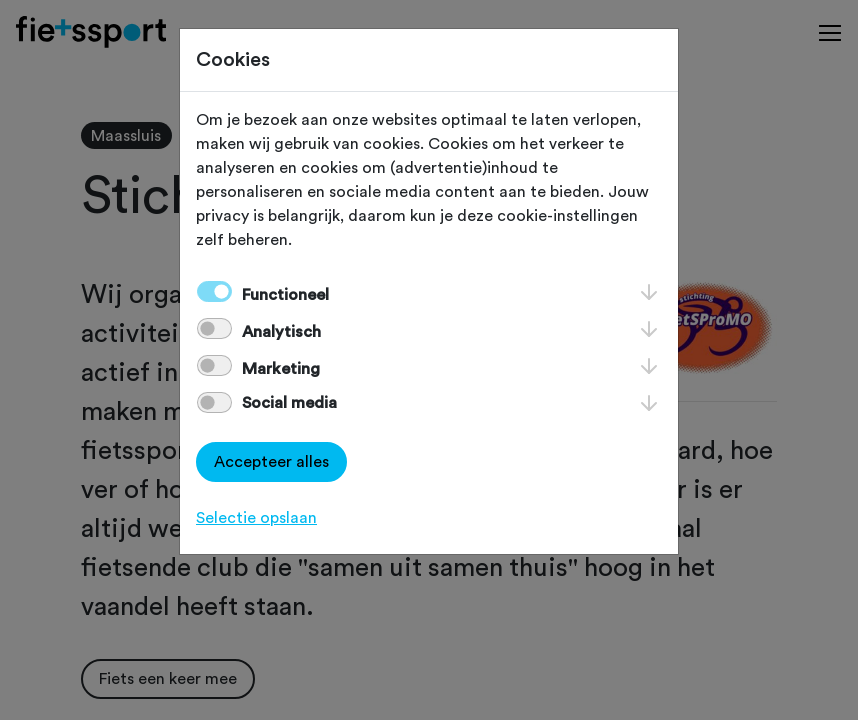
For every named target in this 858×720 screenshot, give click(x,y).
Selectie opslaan (256, 518)
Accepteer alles (271, 462)
